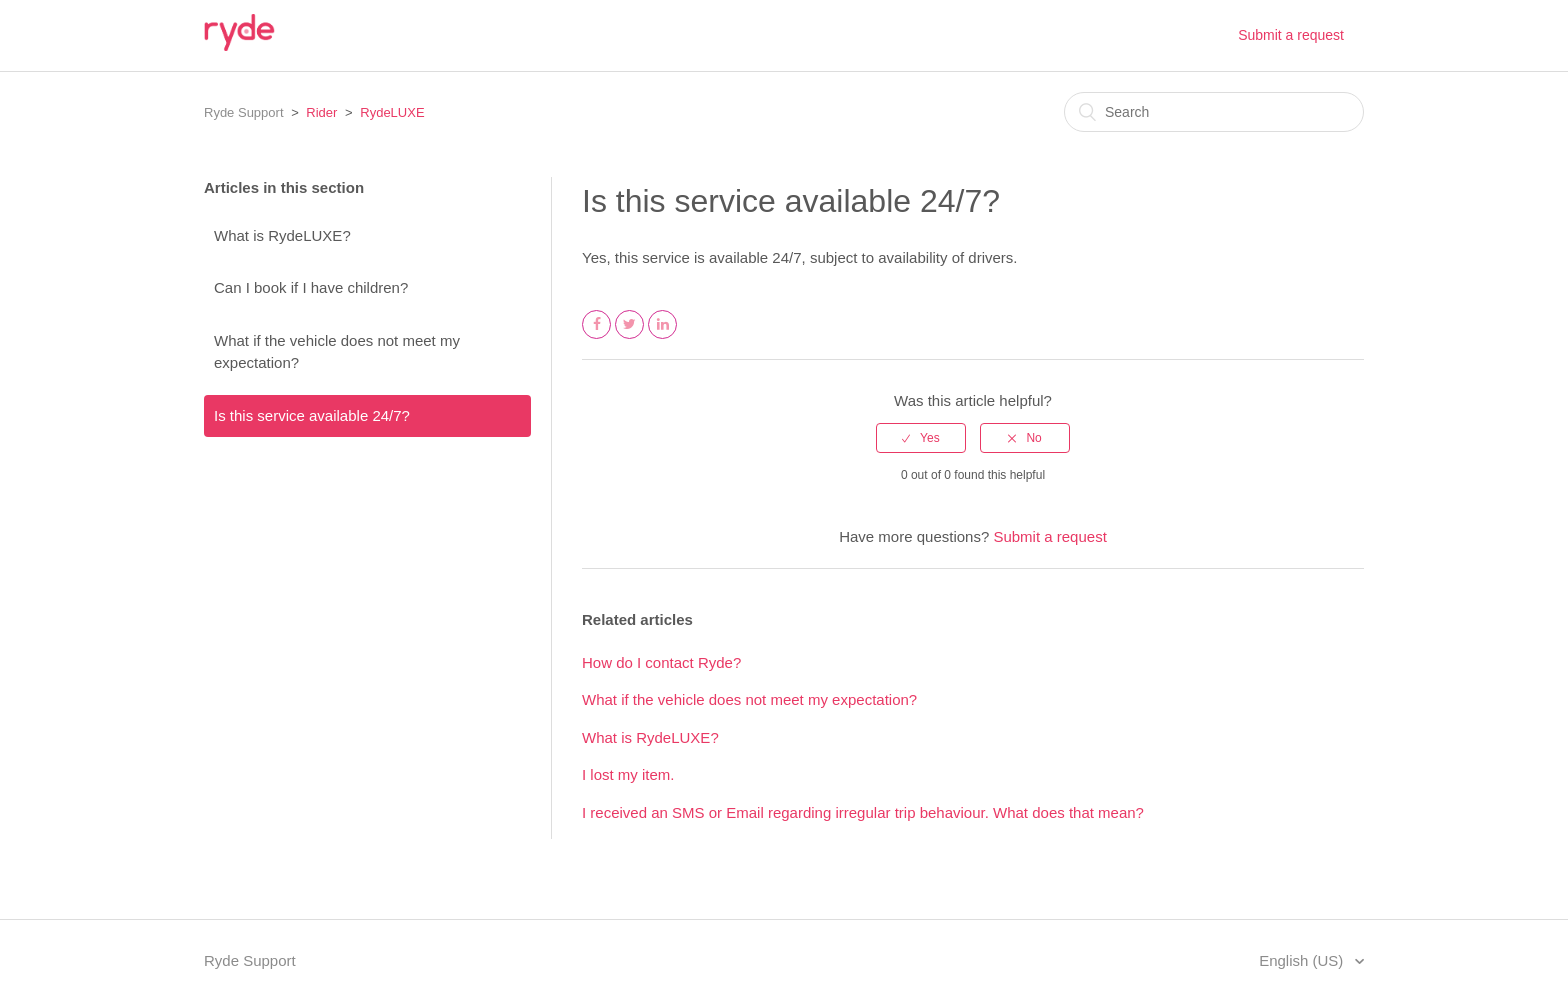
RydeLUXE (392, 112)
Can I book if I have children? (311, 287)
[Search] (1214, 112)
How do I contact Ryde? (661, 662)
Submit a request (1291, 35)
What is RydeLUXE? (282, 235)
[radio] (921, 438)
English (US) (1303, 960)
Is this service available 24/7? (312, 415)
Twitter (630, 338)
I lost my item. (628, 774)
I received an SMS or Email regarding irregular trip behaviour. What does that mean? (863, 812)
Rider (321, 112)
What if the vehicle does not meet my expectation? (337, 352)
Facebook (597, 338)
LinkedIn (663, 338)
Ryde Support (244, 112)
